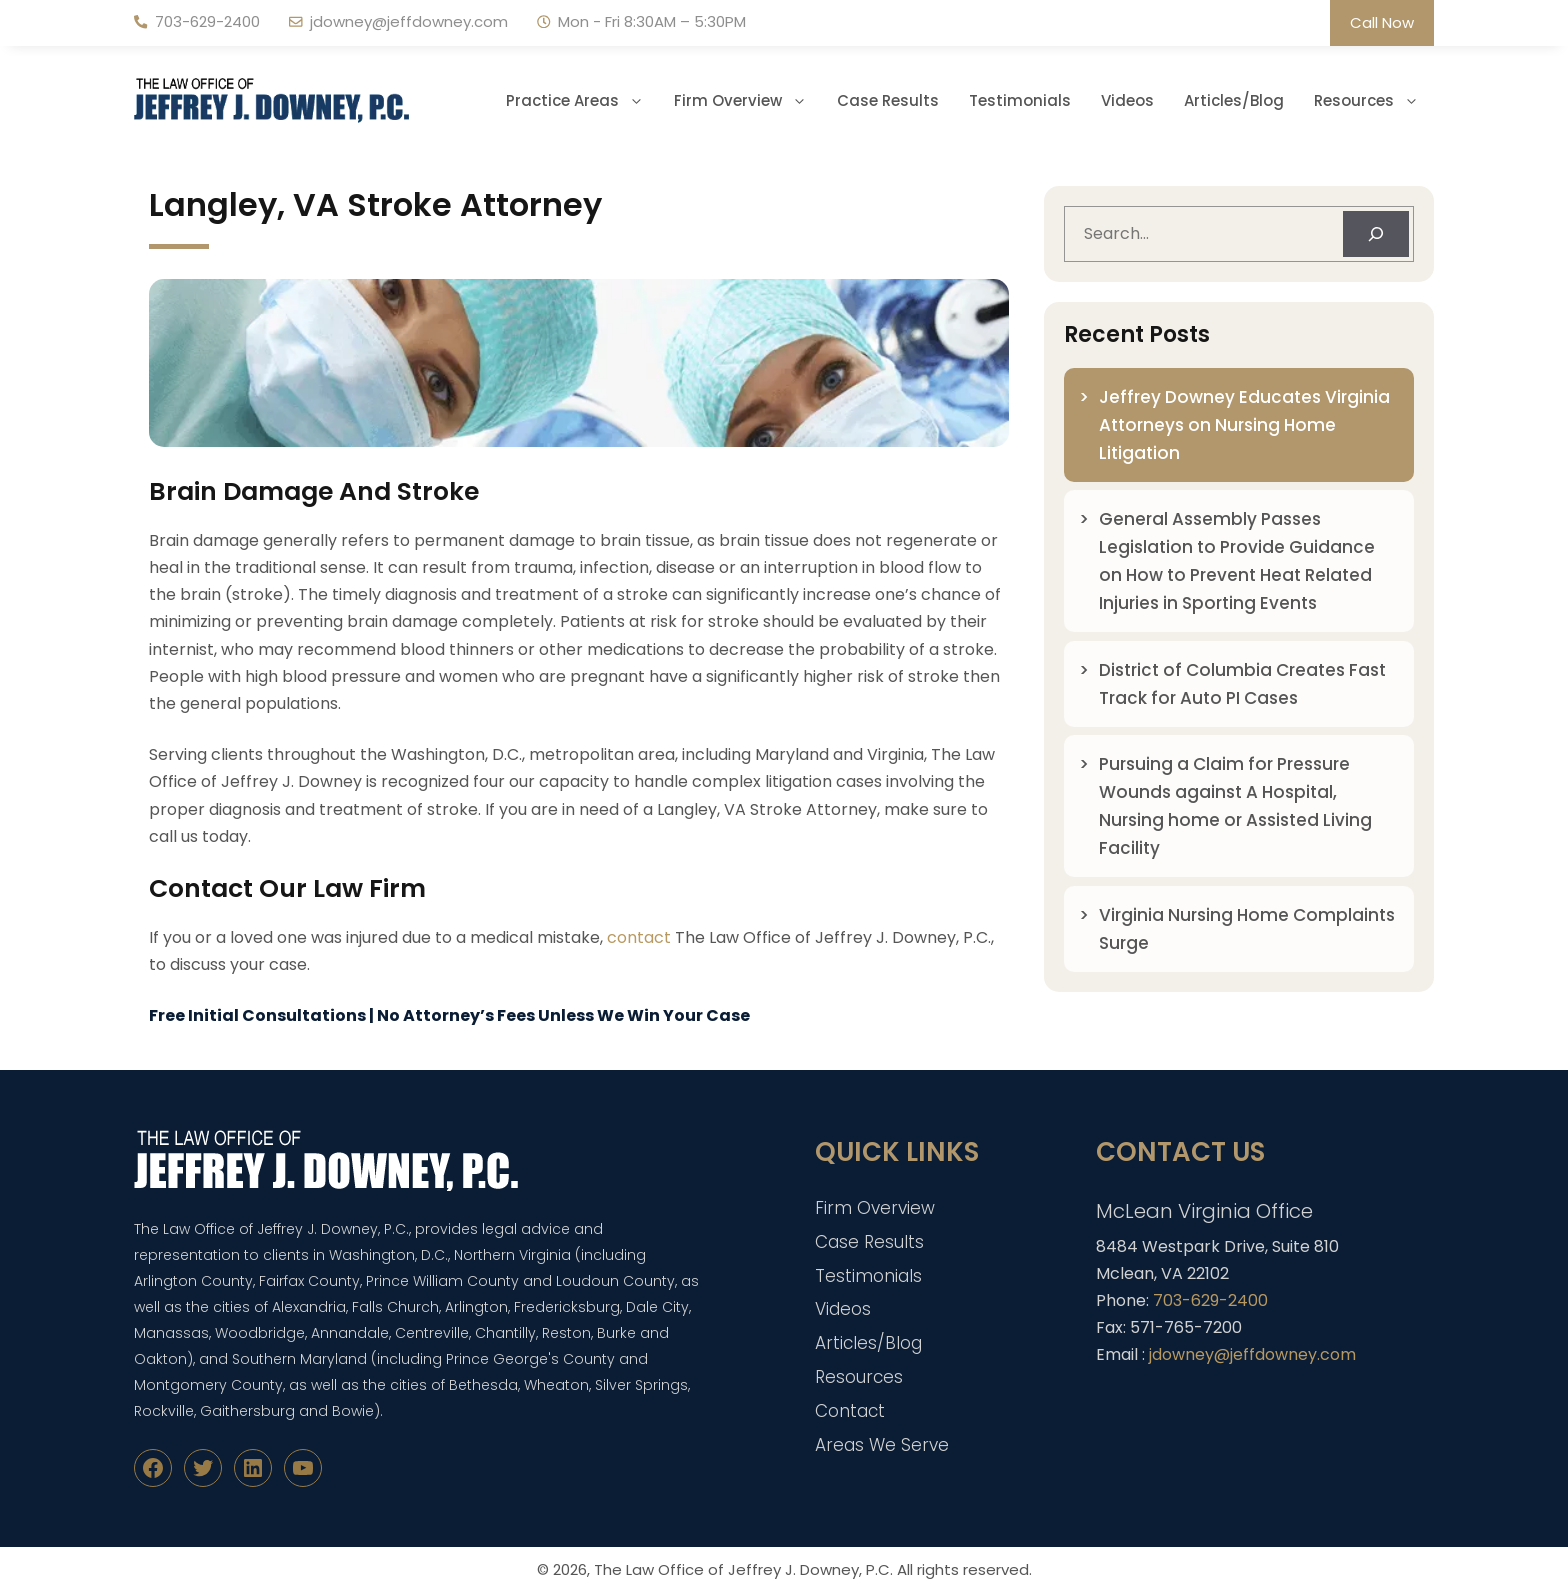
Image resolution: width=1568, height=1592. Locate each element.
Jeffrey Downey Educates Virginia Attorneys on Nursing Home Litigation (1244, 425)
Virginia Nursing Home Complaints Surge (1247, 929)
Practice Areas (582, 101)
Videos (1127, 100)
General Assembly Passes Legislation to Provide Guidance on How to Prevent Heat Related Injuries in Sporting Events (1237, 561)
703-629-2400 (207, 21)
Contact (850, 1411)
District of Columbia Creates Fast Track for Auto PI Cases (1242, 684)
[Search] (1376, 234)
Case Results (888, 100)
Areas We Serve (882, 1445)
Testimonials (1020, 100)
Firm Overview (748, 101)
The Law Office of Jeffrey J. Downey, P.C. (743, 1569)
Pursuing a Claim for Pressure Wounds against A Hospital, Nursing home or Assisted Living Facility (1235, 806)
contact (639, 937)
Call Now (1382, 22)
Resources (1374, 101)
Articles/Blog (1234, 100)
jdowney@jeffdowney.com (409, 21)
